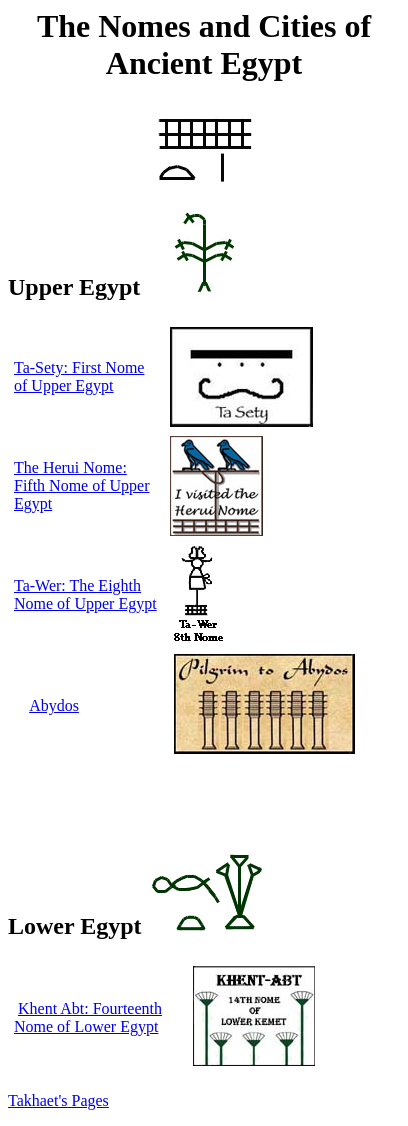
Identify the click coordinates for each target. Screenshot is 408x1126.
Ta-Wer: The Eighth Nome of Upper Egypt (85, 594)
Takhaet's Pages (58, 1100)
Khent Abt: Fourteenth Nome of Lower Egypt (88, 1017)
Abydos (54, 705)
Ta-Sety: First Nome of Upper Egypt (79, 376)
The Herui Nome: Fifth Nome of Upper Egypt (82, 485)
